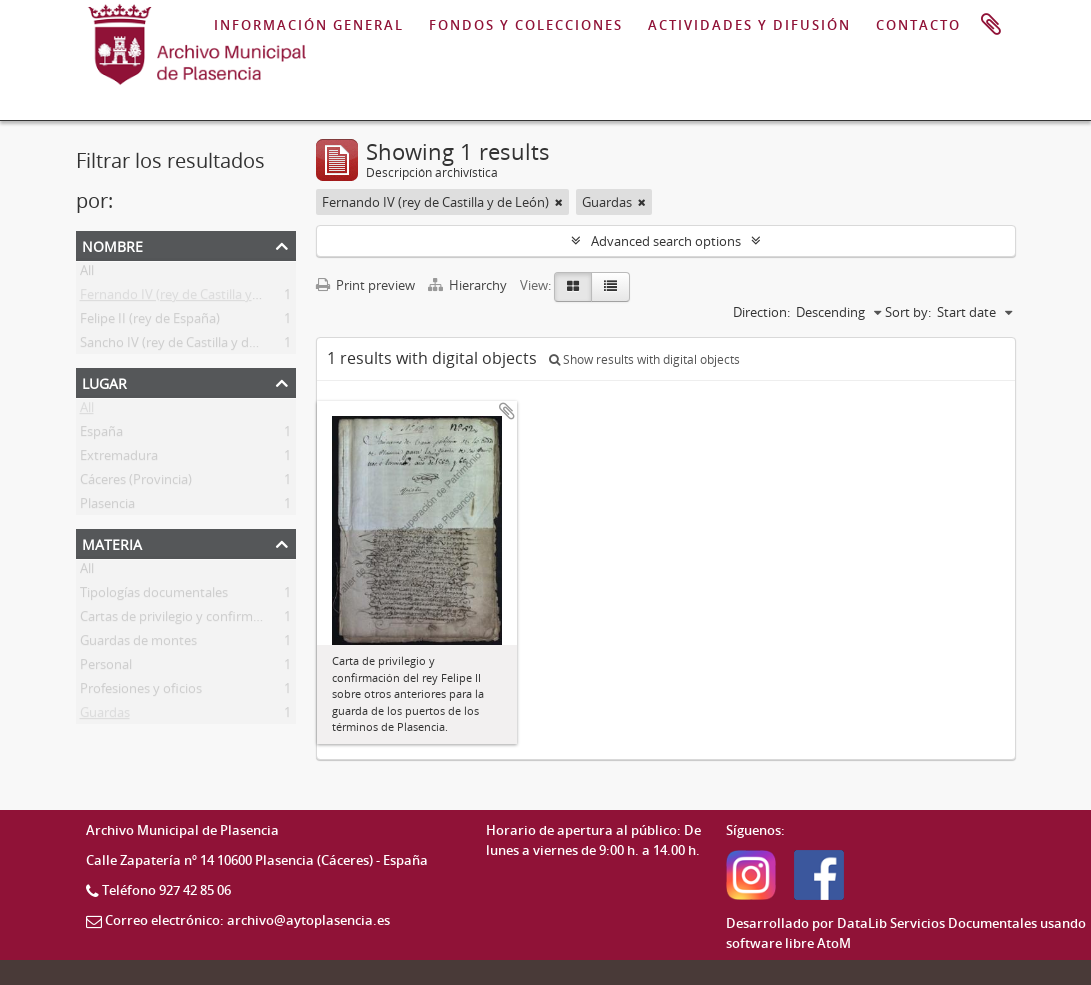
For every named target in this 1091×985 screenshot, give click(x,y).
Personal (106, 668)
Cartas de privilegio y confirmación (182, 620)
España (101, 435)
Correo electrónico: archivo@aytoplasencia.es (247, 920)
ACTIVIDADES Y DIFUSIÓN (749, 25)
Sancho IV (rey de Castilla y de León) (186, 346)
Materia (112, 542)
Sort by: (908, 312)
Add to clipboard (507, 411)
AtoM (834, 943)
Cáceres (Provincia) (136, 483)
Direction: (761, 312)
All (87, 274)
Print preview (365, 285)
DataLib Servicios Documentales (937, 923)
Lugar (104, 381)
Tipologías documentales (154, 596)
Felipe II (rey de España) (150, 322)
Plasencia (107, 507)
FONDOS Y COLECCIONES (526, 25)
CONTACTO (918, 25)
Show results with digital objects (644, 359)
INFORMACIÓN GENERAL (309, 25)
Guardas (105, 716)
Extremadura (119, 459)
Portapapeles (991, 25)
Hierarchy (469, 285)
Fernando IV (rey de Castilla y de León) (193, 298)
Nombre (112, 244)
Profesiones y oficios (141, 692)
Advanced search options (666, 241)
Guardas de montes (138, 644)
